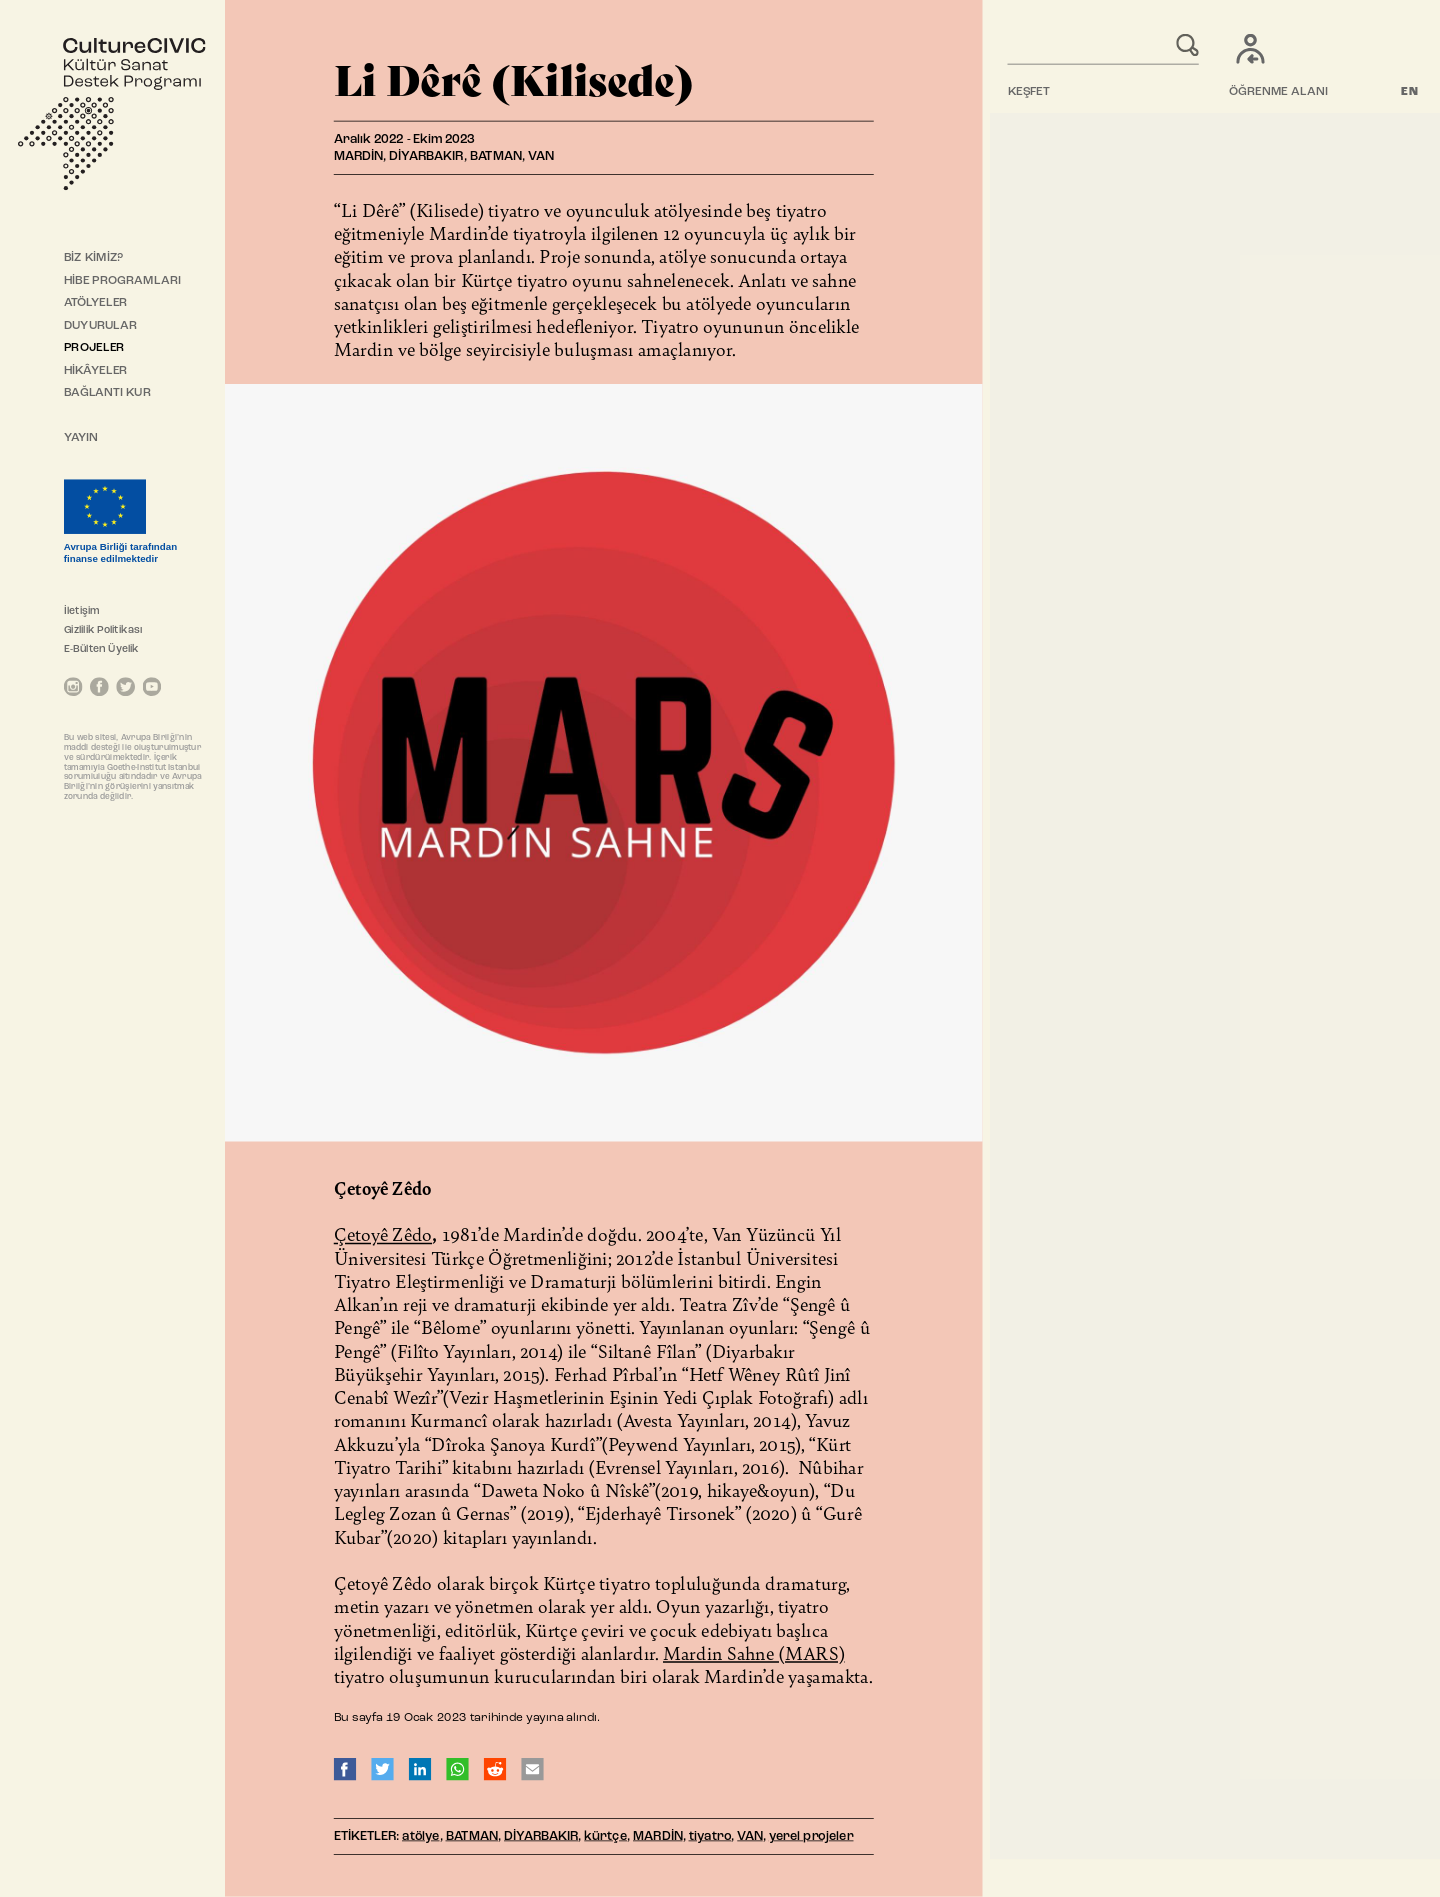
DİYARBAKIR (541, 1836)
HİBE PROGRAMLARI (122, 281)
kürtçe (605, 1836)
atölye (421, 1836)
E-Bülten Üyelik (101, 649)
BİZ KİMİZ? (93, 258)
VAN (750, 1836)
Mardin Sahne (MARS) (754, 1653)
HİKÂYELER (96, 371)
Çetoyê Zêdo (383, 1234)
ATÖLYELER (96, 303)
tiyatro (710, 1836)
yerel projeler (811, 1836)
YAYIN (81, 438)
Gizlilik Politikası (103, 630)
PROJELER (94, 348)
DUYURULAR (101, 326)
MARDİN (658, 1836)
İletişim (82, 611)
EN (1410, 92)
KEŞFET (1029, 92)
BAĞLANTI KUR (107, 393)
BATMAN (472, 1836)
